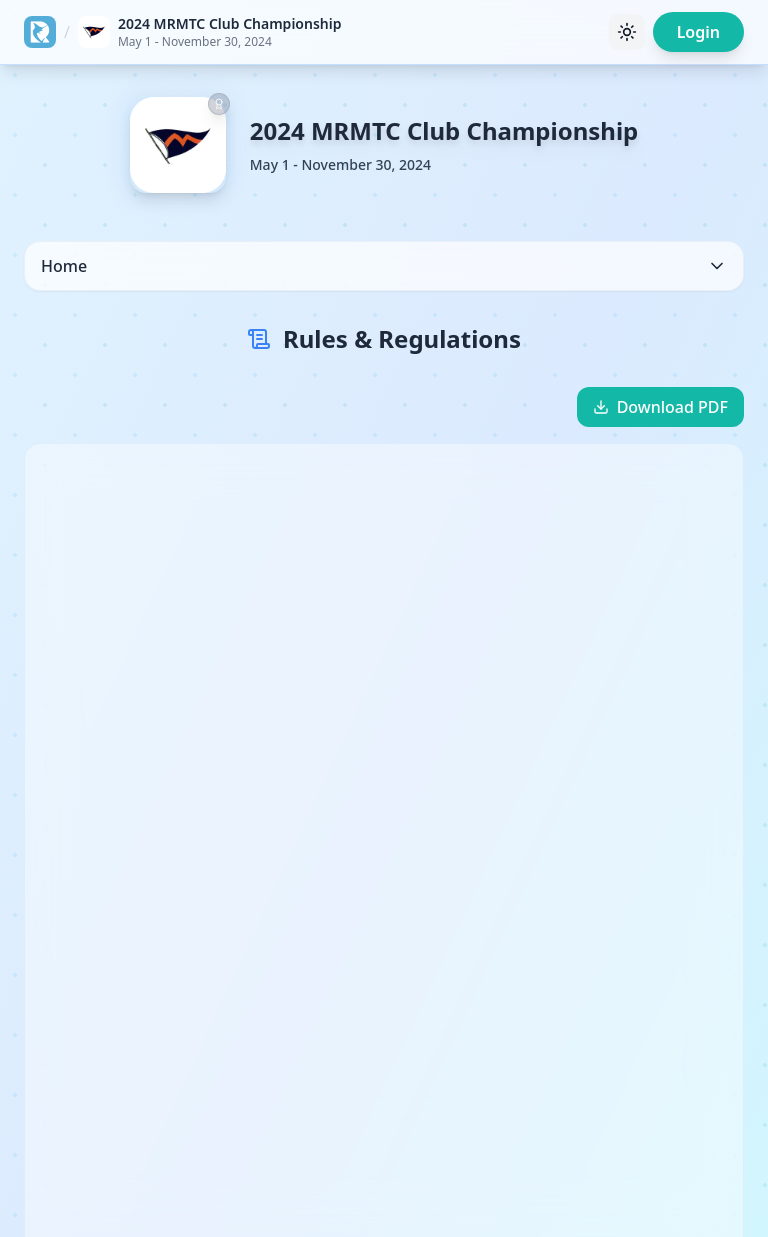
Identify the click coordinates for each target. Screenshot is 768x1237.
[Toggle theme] (627, 32)
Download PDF (660, 407)
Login (698, 32)
